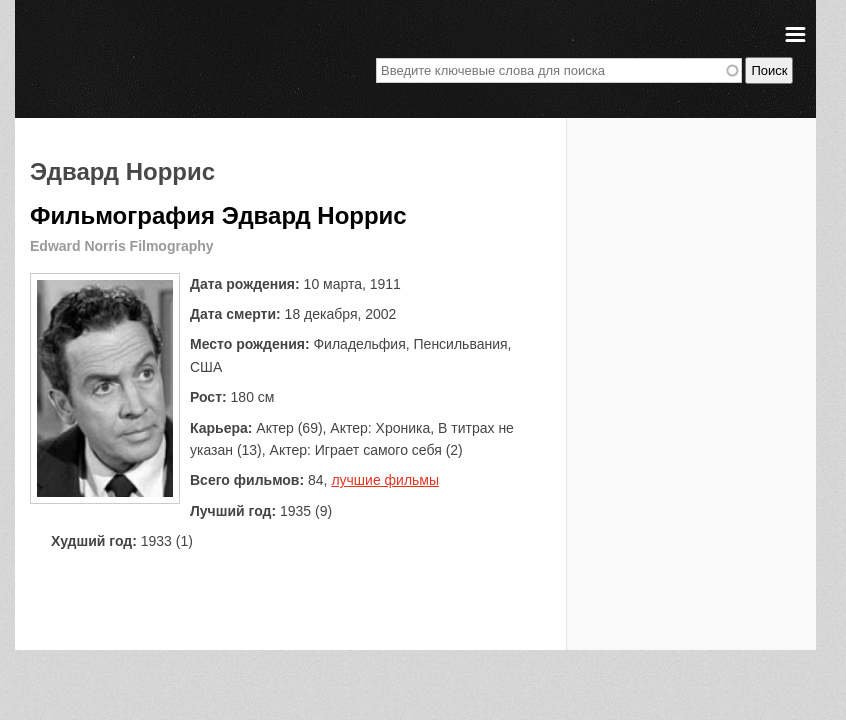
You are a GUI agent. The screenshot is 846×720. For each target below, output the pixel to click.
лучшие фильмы (385, 480)
